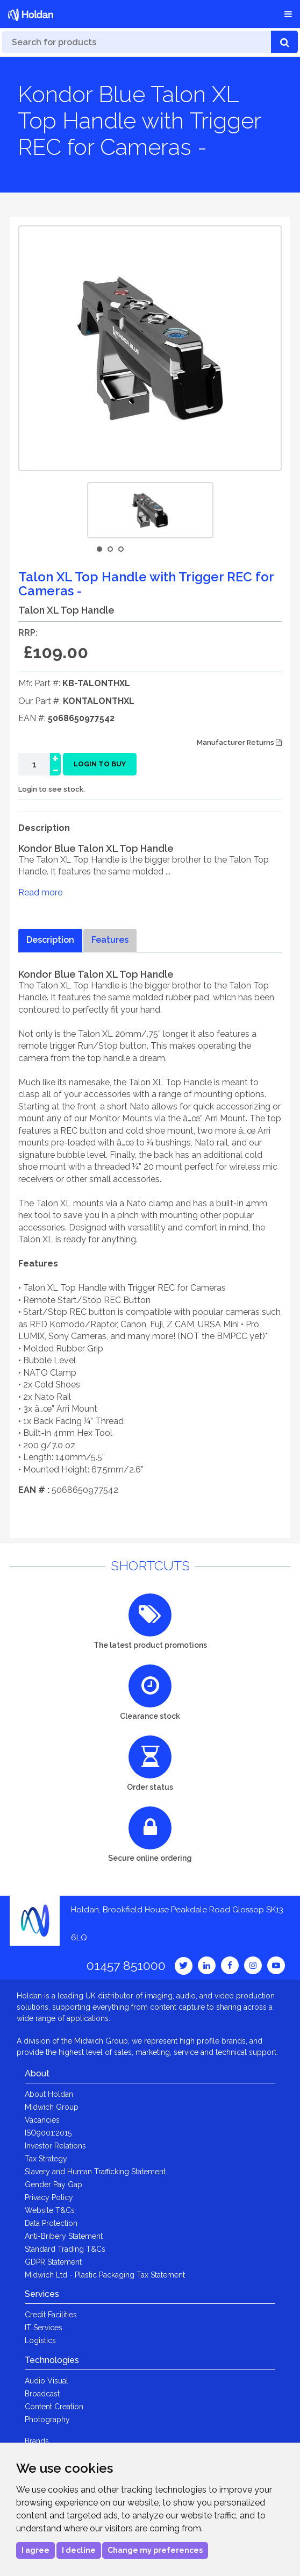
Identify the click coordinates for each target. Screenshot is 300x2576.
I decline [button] (79, 2550)
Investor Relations (55, 2145)
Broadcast (42, 2393)
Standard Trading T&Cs (65, 2249)
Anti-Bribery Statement (64, 2236)
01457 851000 (126, 1965)
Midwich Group (51, 2107)
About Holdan (49, 2094)
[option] (150, 510)
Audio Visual (46, 2380)
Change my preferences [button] (155, 2550)
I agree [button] (35, 2550)
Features (109, 940)
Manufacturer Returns (239, 742)
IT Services (43, 2327)
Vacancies (42, 2120)
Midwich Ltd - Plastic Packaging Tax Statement (105, 2275)
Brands (37, 2441)
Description (50, 940)
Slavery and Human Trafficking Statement (95, 2171)
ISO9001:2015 (48, 2133)
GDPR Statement (53, 2262)
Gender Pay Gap (53, 2184)
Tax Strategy (46, 2158)
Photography (47, 2419)
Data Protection (51, 2223)
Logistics (40, 2340)
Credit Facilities (51, 2314)
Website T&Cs (50, 2210)
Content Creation (54, 2406)
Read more (40, 892)
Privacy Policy (49, 2197)
